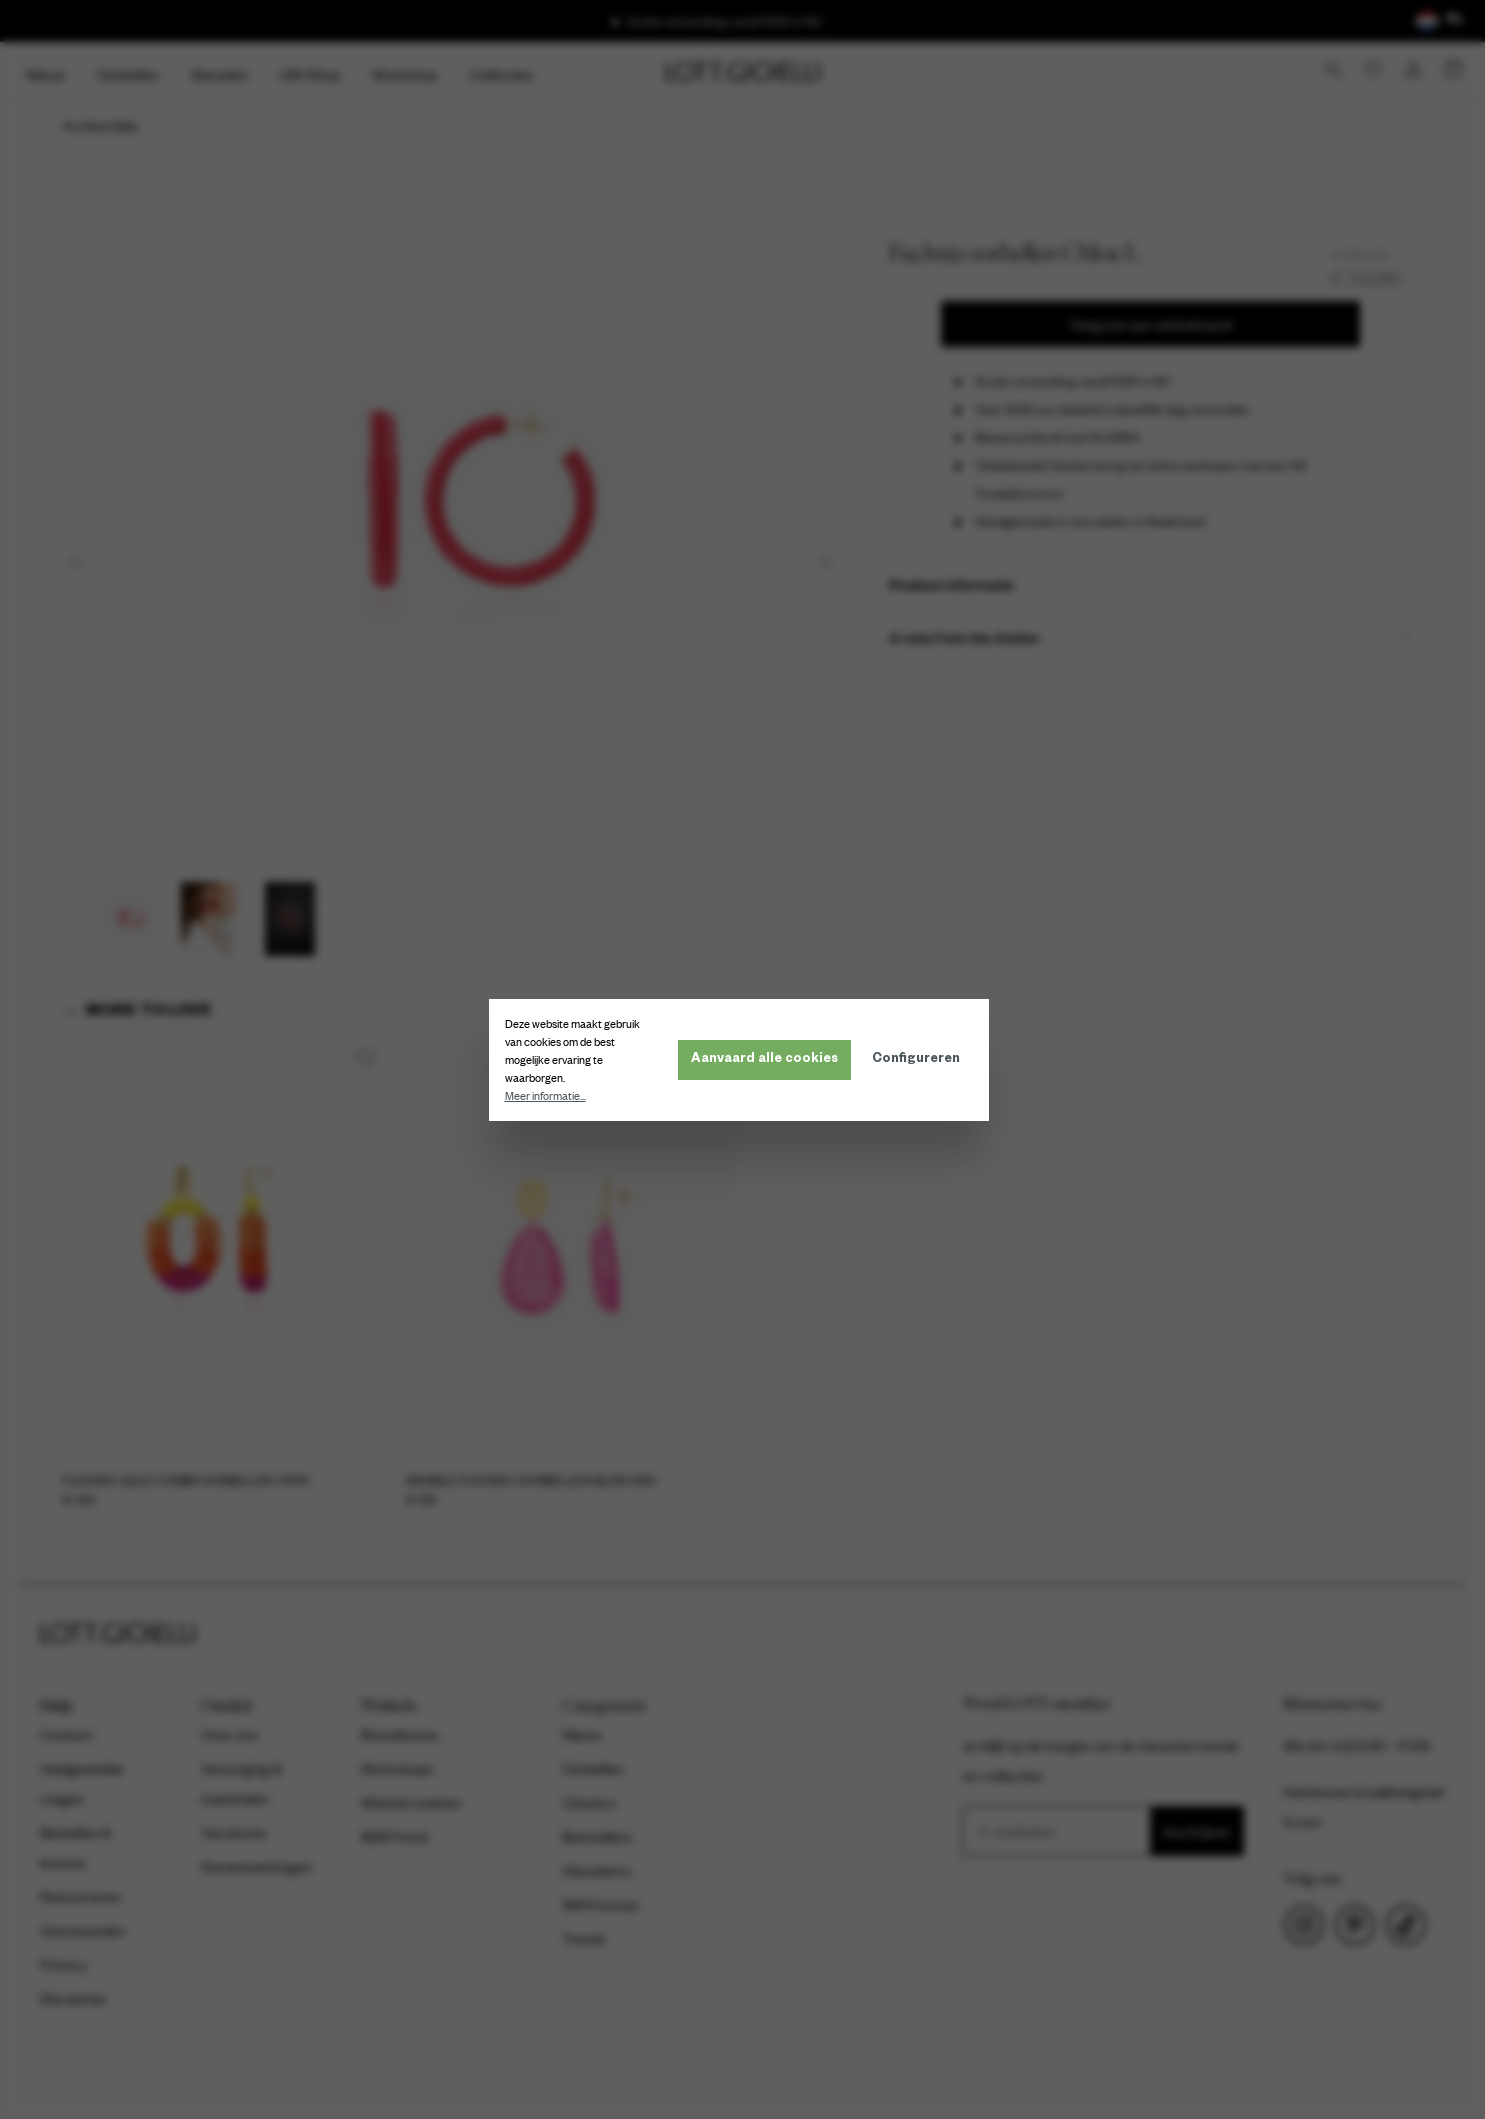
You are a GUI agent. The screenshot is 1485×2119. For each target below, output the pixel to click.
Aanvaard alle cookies (768, 1060)
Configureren (920, 1060)
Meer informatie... (549, 1096)
